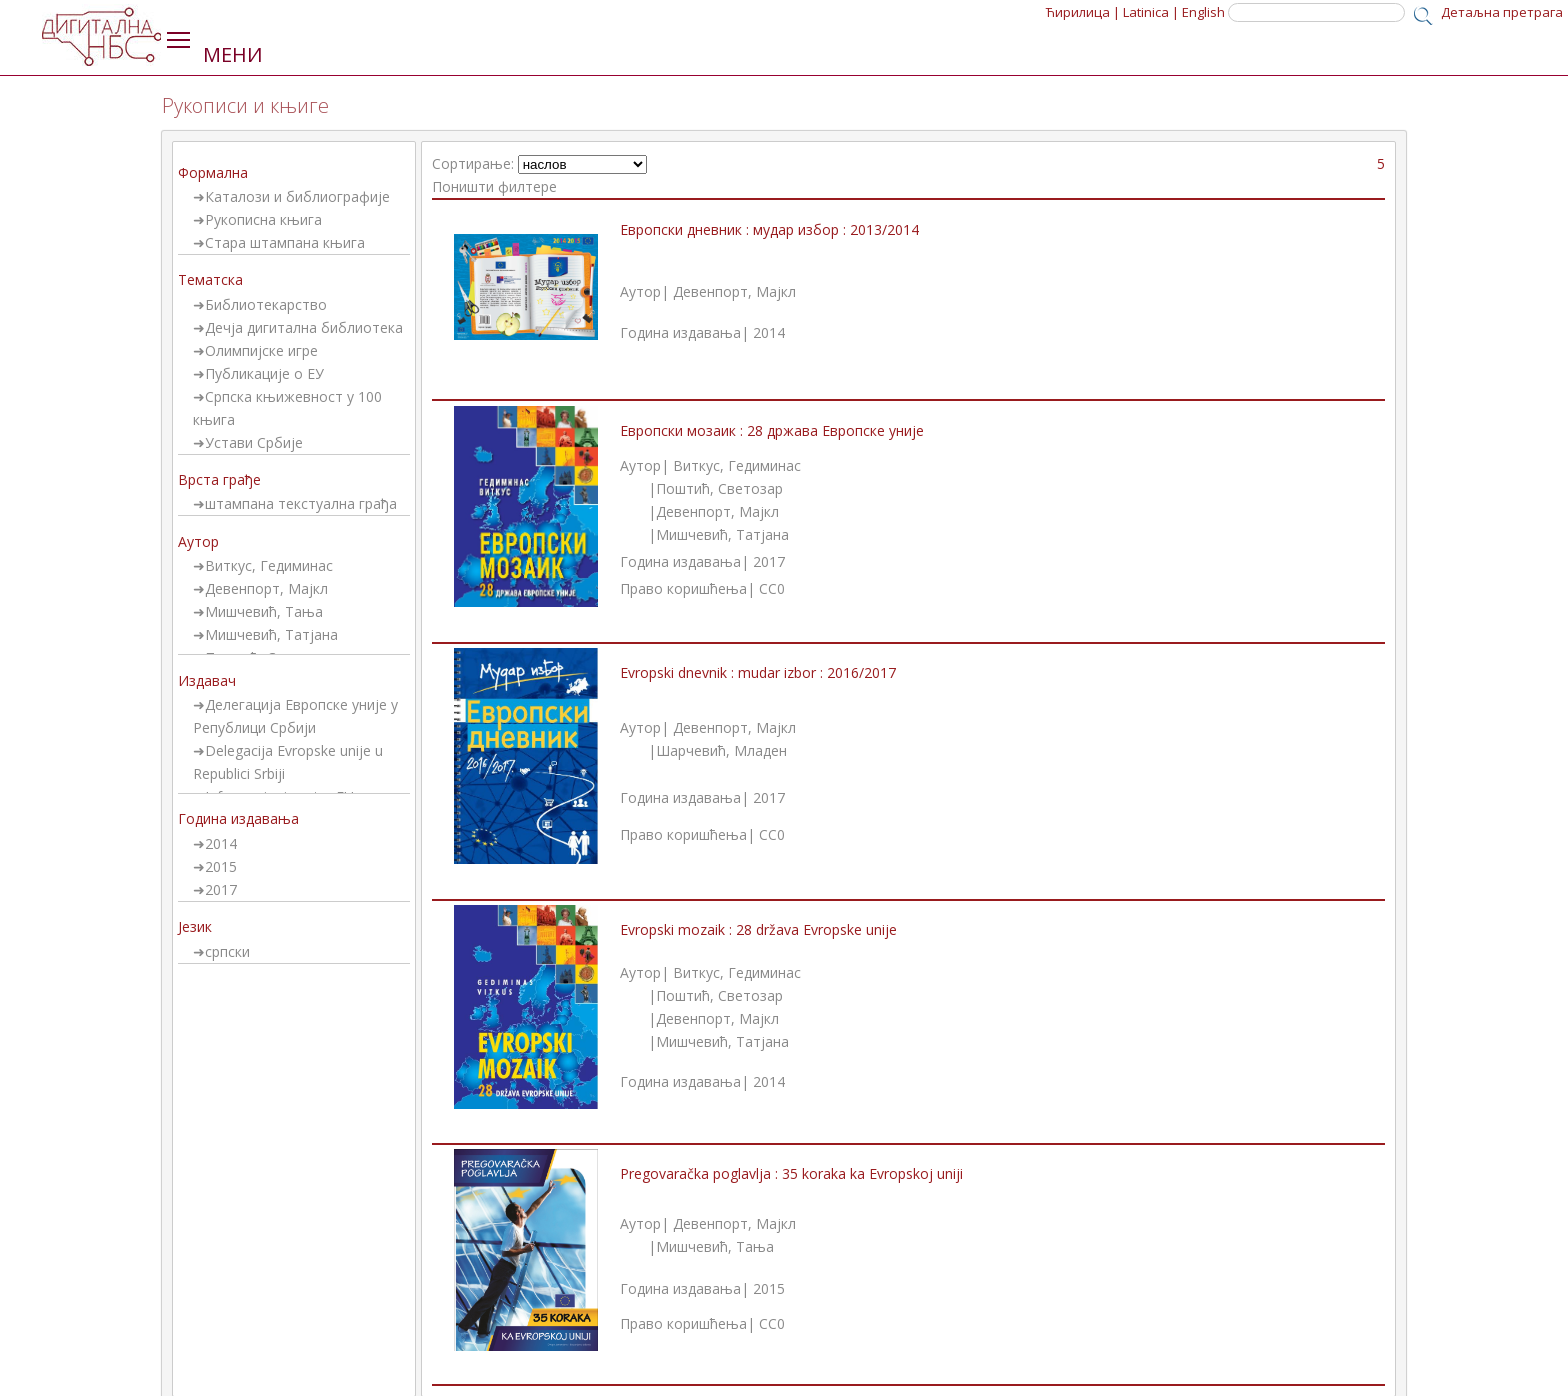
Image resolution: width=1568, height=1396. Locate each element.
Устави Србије (254, 442)
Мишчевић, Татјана (271, 634)
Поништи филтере (494, 186)
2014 (221, 843)
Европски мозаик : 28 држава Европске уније (772, 430)
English (1203, 12)
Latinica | (1151, 12)
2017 (221, 889)
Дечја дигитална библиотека (304, 327)
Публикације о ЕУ (264, 373)
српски (227, 951)
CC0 (772, 588)
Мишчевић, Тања (264, 611)
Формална (213, 172)
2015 (221, 866)
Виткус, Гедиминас (269, 565)
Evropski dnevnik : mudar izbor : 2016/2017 (758, 672)
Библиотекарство (266, 304)
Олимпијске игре (261, 350)
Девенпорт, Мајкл (266, 588)
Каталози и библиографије (297, 196)
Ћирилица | (1083, 12)
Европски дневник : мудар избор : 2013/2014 (769, 229)
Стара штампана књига (285, 242)
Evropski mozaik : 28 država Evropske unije (758, 929)
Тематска (210, 279)
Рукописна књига (263, 219)
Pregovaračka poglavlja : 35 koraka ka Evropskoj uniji (791, 1173)
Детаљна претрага (1502, 12)
